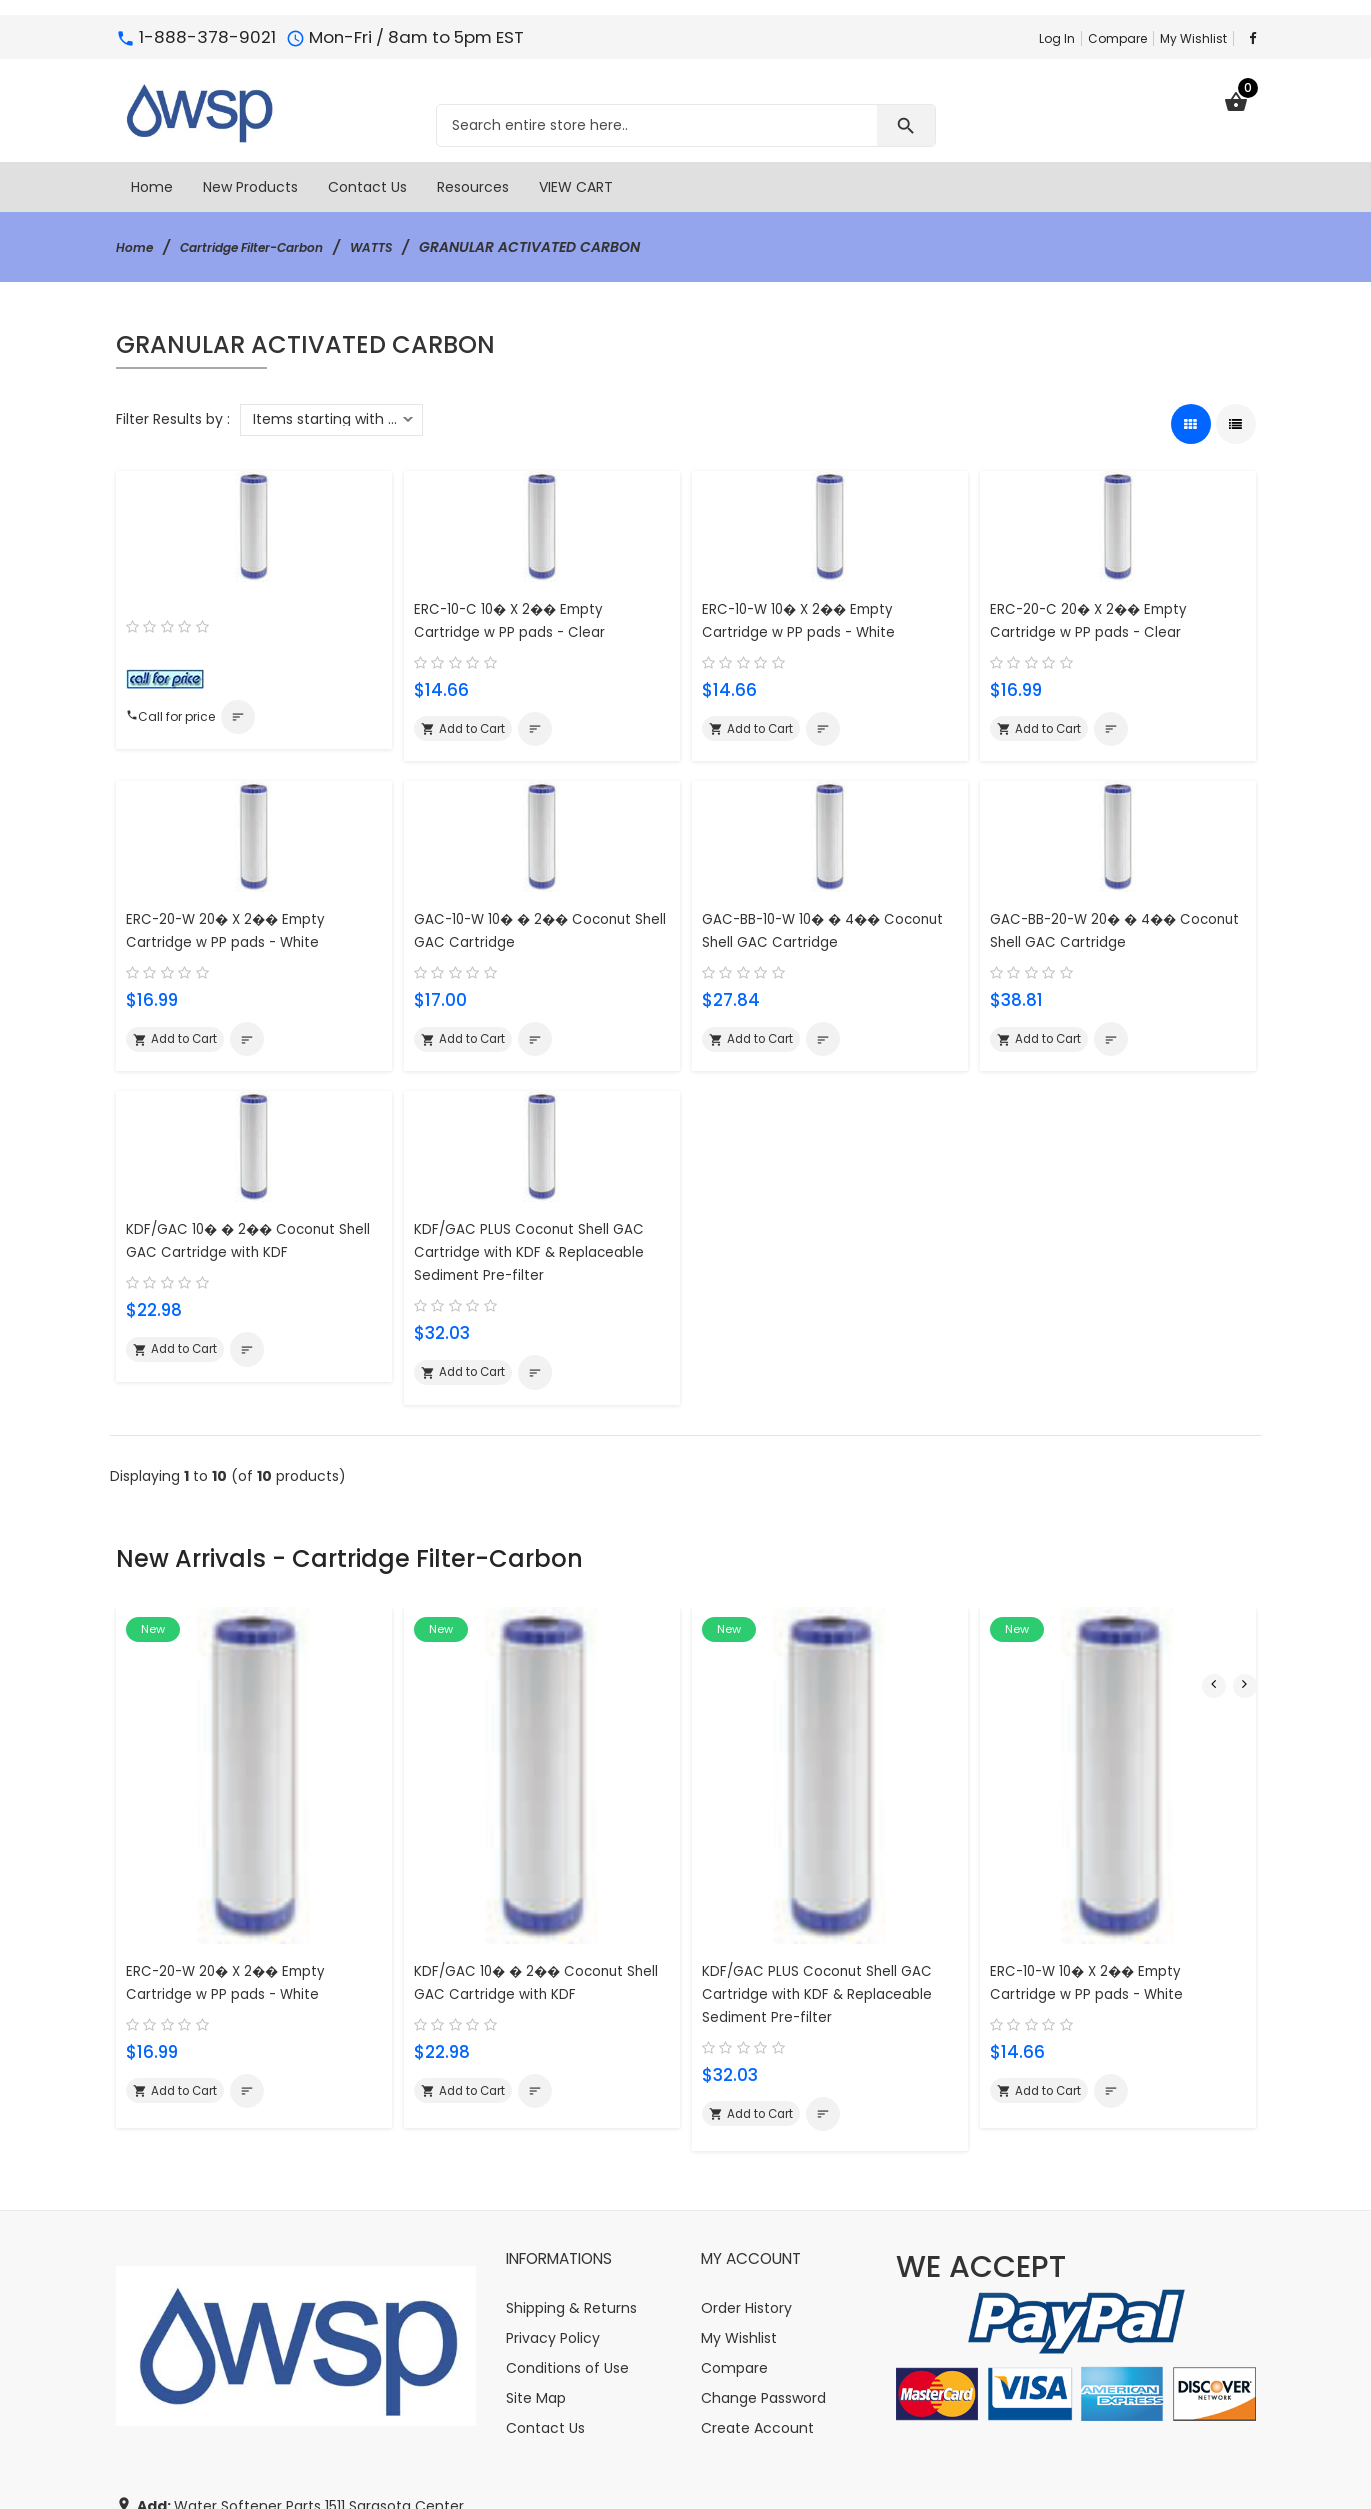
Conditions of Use (567, 2157)
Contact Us (545, 2217)
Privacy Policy (553, 2127)
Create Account (757, 2217)
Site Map (536, 2187)
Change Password (763, 2187)
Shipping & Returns (571, 2097)
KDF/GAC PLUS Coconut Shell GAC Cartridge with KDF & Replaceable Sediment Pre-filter (540, 1259)
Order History (746, 2097)
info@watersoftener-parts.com (295, 2395)
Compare (1117, 38)
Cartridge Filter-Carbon (270, 247)
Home (137, 247)
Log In (1057, 38)
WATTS (405, 247)
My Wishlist (1193, 38)
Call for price (177, 719)
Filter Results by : (173, 419)
